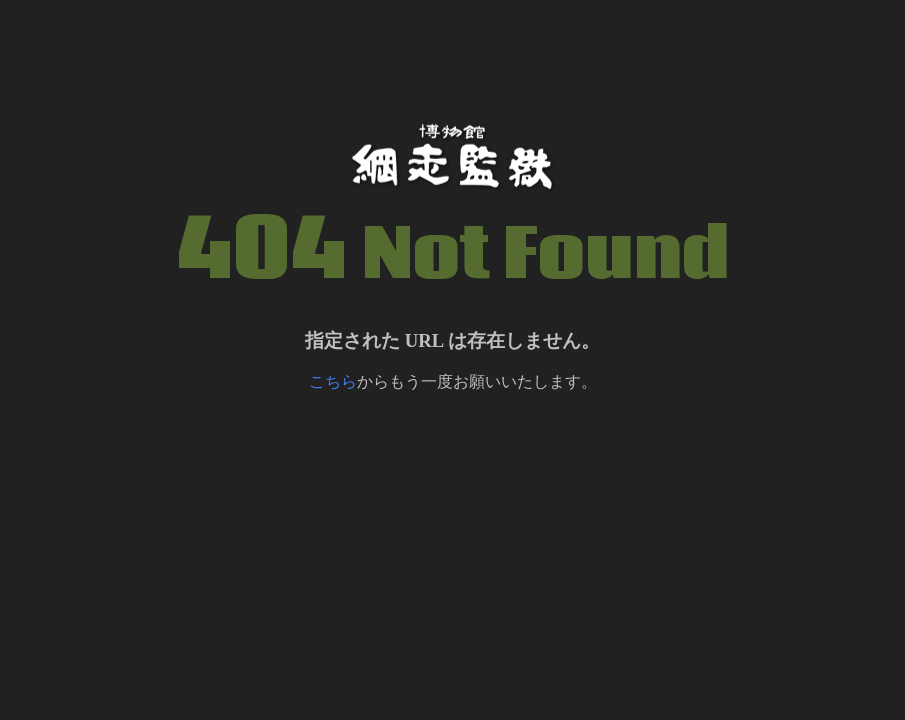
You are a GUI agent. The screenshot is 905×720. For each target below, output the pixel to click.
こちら (333, 381)
